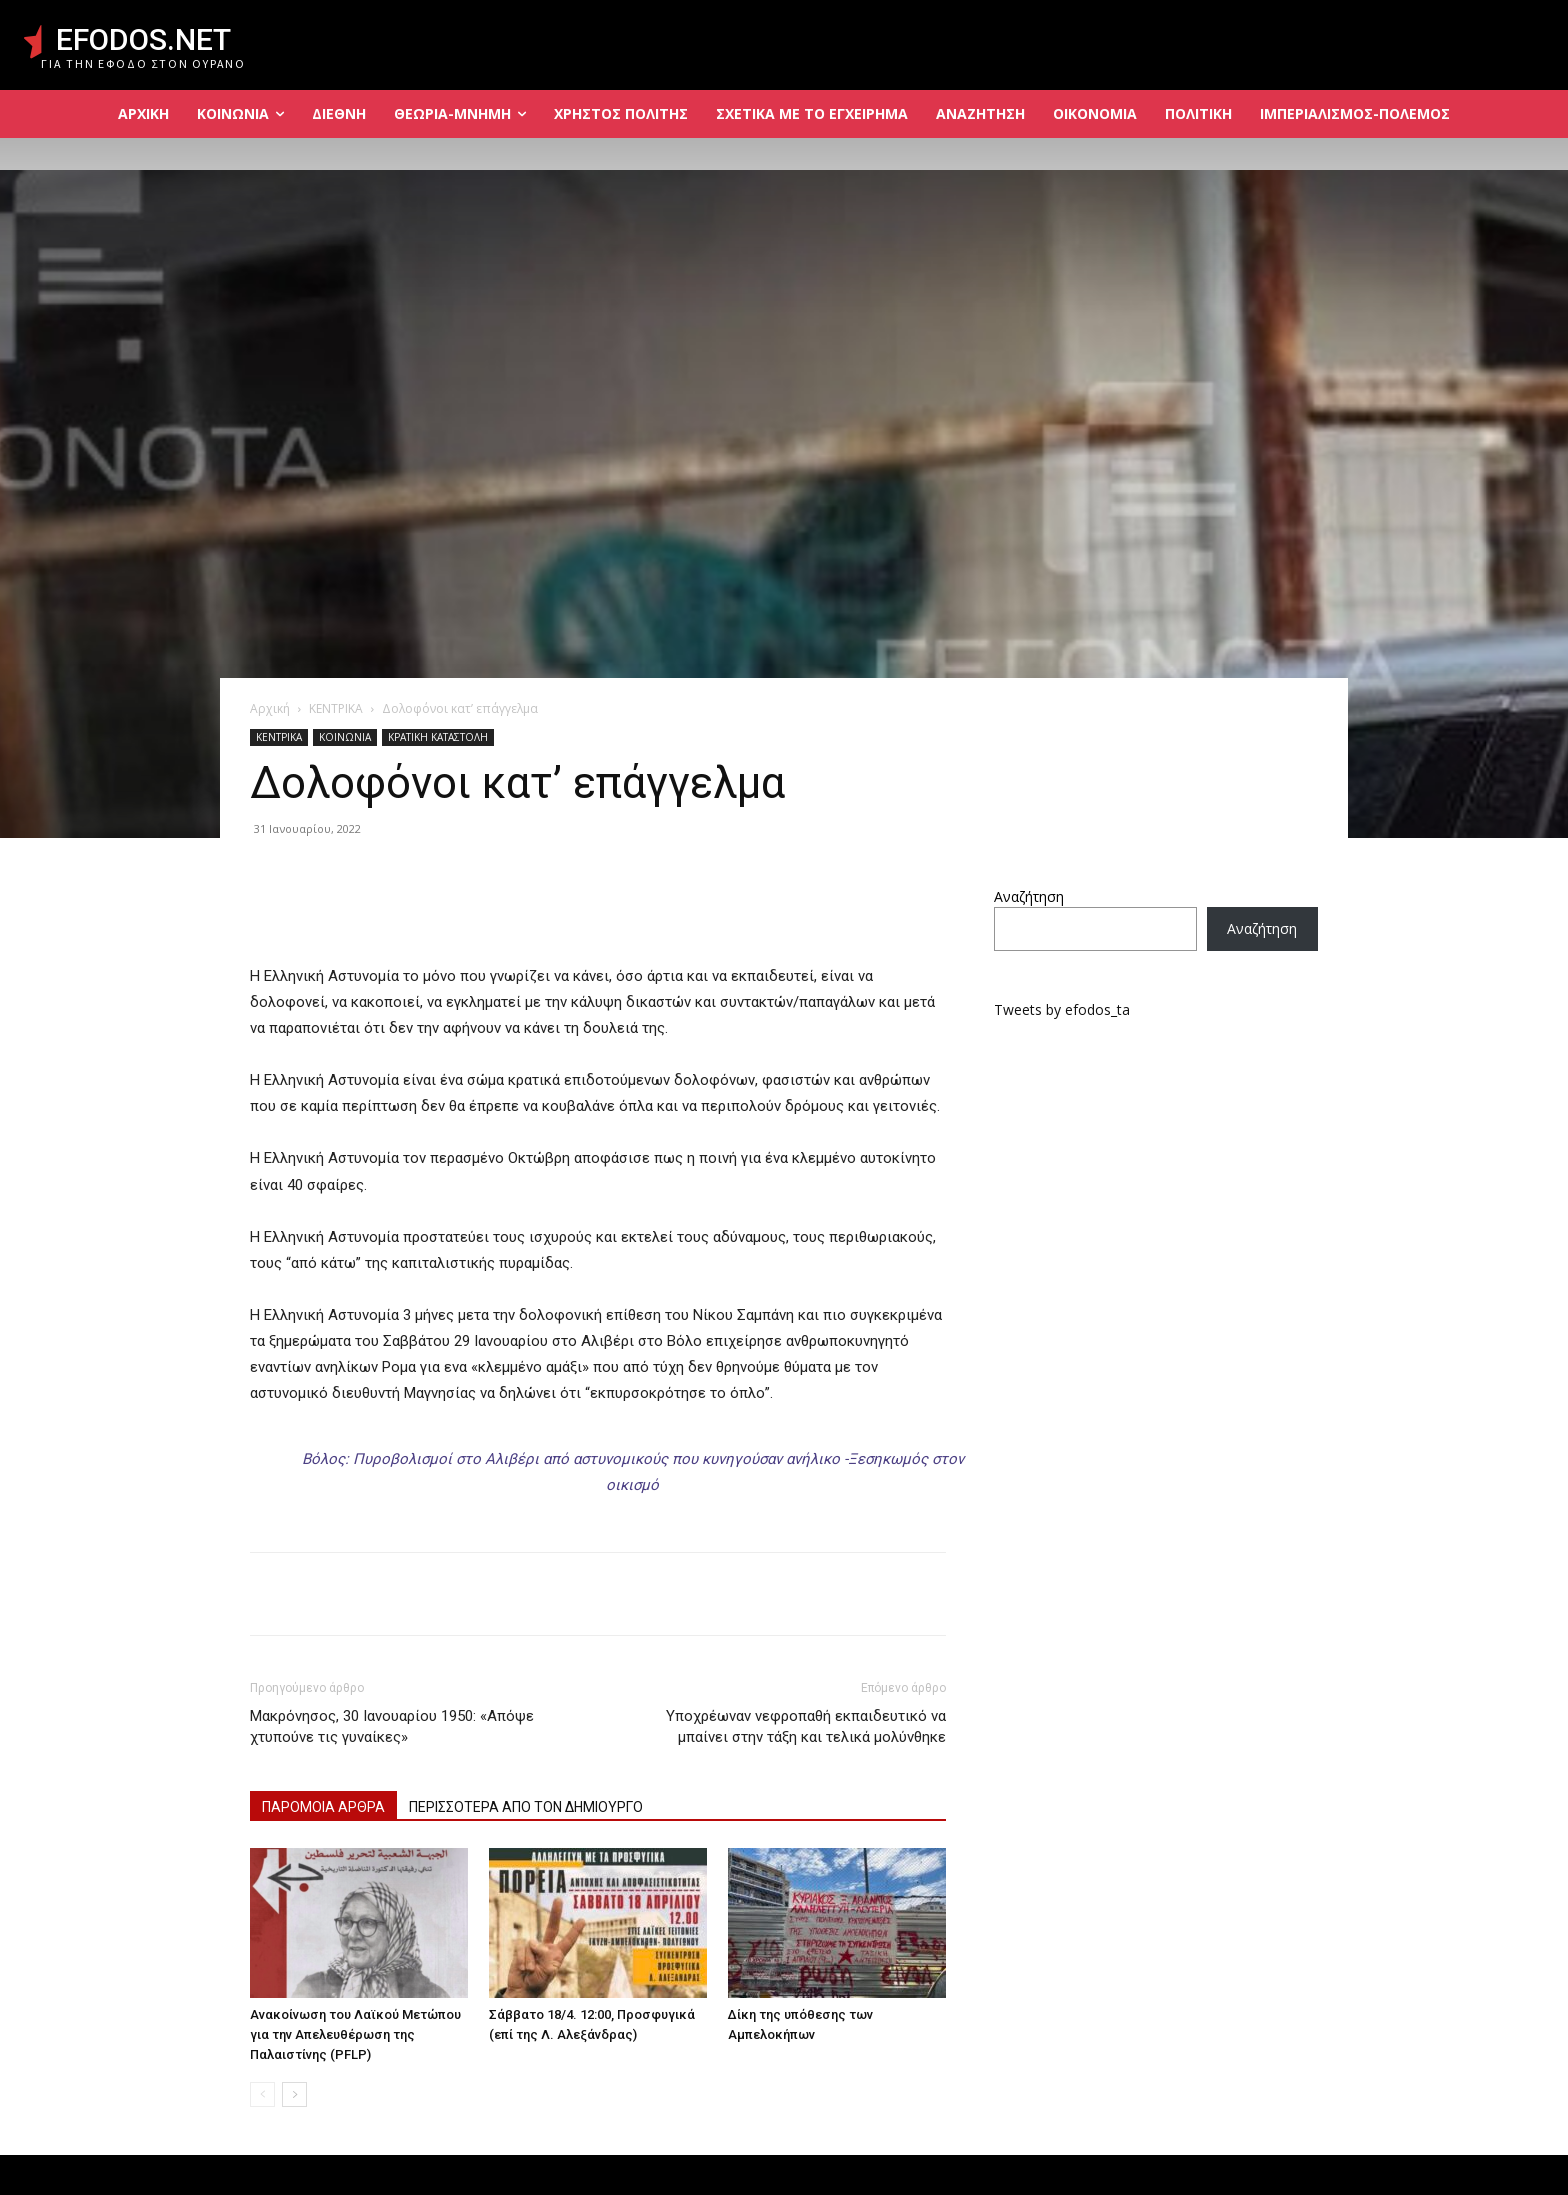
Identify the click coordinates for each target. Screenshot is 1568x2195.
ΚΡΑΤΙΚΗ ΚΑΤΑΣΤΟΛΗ (438, 737)
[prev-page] (262, 2094)
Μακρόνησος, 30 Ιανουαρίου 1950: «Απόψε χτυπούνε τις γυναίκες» (392, 1726)
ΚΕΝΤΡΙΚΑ (336, 708)
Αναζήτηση (1029, 896)
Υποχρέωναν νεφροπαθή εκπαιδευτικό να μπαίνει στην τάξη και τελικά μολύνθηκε (806, 1726)
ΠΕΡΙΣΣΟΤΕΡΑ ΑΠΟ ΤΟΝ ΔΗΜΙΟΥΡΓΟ (526, 1807)
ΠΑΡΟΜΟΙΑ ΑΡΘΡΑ (323, 1807)
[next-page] (294, 2094)
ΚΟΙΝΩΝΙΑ (345, 737)
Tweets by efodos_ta (1062, 1009)
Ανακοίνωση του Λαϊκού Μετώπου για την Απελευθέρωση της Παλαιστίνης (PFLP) (355, 2034)
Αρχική (270, 708)
